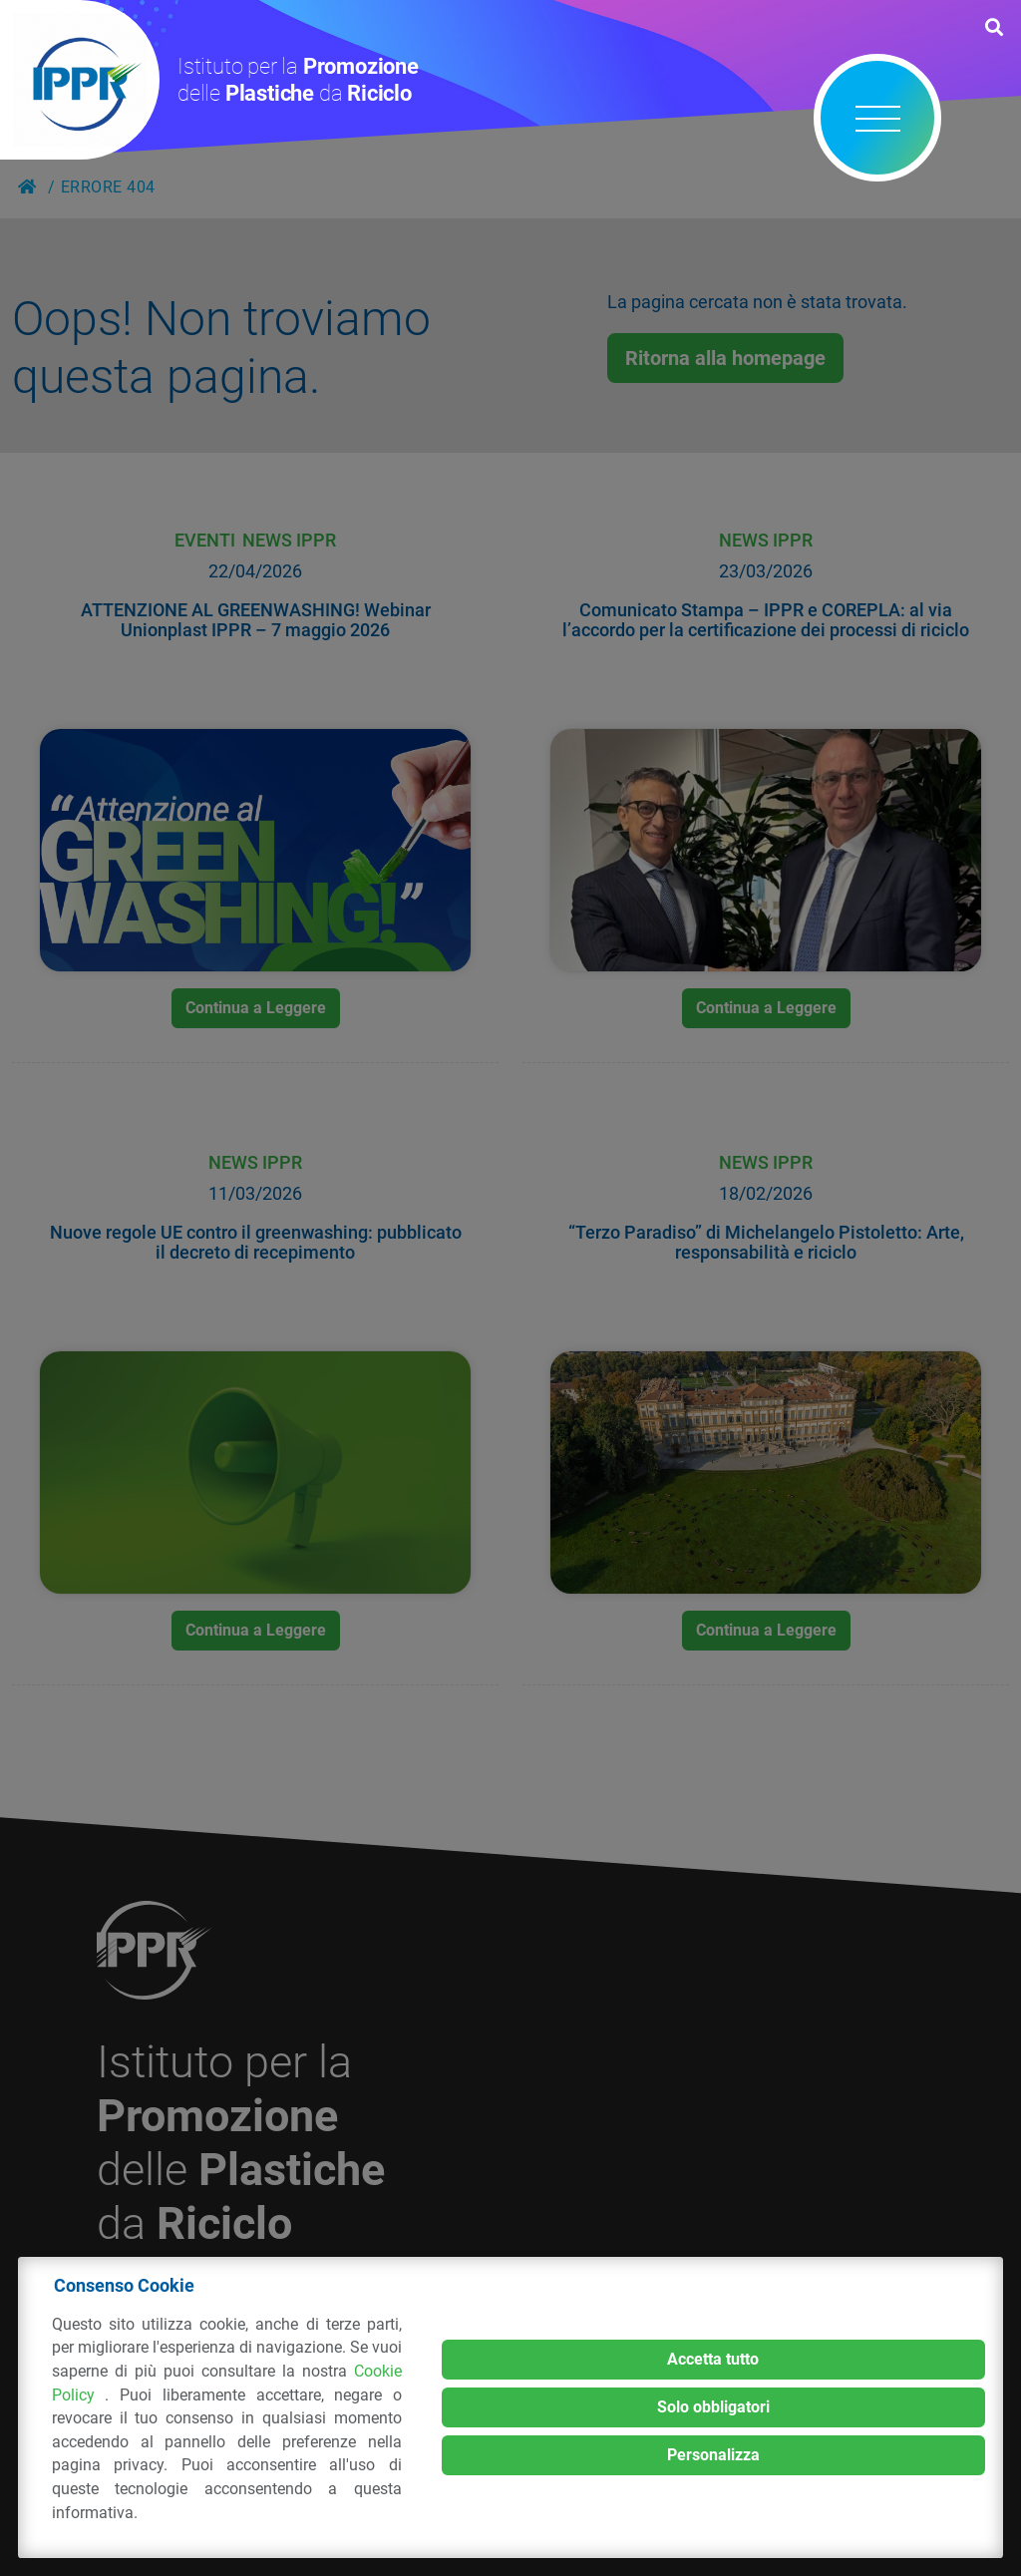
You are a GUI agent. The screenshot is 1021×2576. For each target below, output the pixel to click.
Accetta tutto (713, 2359)
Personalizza (713, 2454)
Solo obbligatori (713, 2406)
